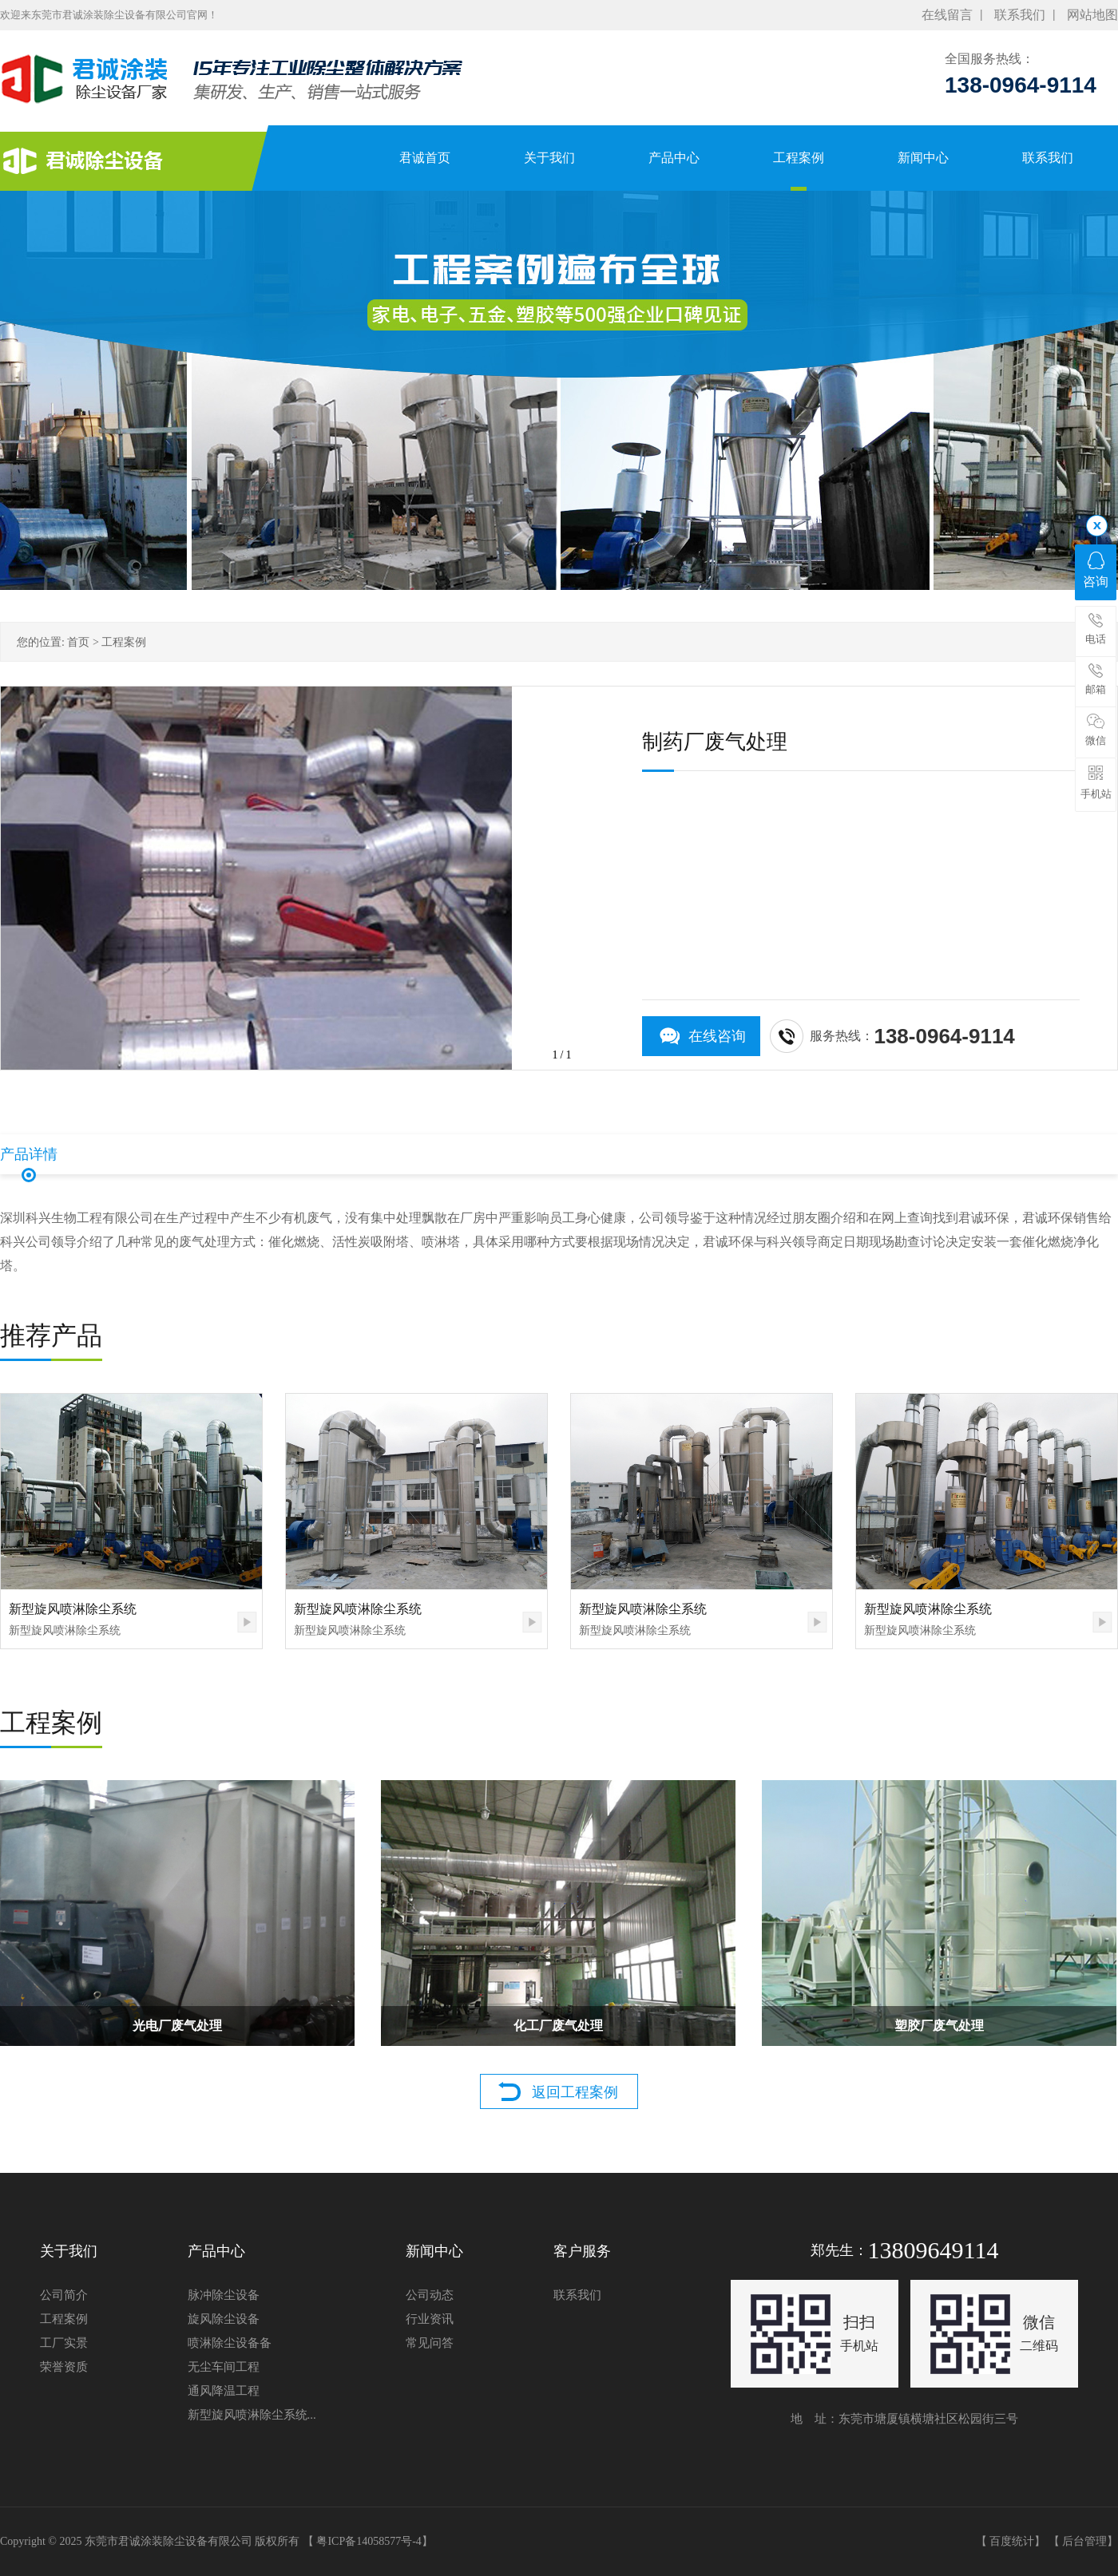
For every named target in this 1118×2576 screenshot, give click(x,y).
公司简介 (64, 2295)
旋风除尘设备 (224, 2319)
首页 (78, 642)
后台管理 (1084, 2541)
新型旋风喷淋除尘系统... (252, 2414)
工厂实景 (64, 2343)
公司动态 (430, 2295)
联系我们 (1019, 15)
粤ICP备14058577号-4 (368, 2541)
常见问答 (430, 2343)
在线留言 (947, 15)
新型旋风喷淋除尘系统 (73, 1609)
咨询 (1095, 570)
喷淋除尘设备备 (230, 2343)
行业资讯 (430, 2319)
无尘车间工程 (224, 2366)
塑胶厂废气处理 (939, 2025)
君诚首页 (410, 157)
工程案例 (123, 642)
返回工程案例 (575, 2092)
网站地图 (1092, 15)
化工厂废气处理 (558, 2025)
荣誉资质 (64, 2366)
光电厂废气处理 (177, 2025)
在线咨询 (717, 1036)
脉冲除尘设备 (224, 2295)
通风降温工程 (224, 2390)
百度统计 (1011, 2541)
